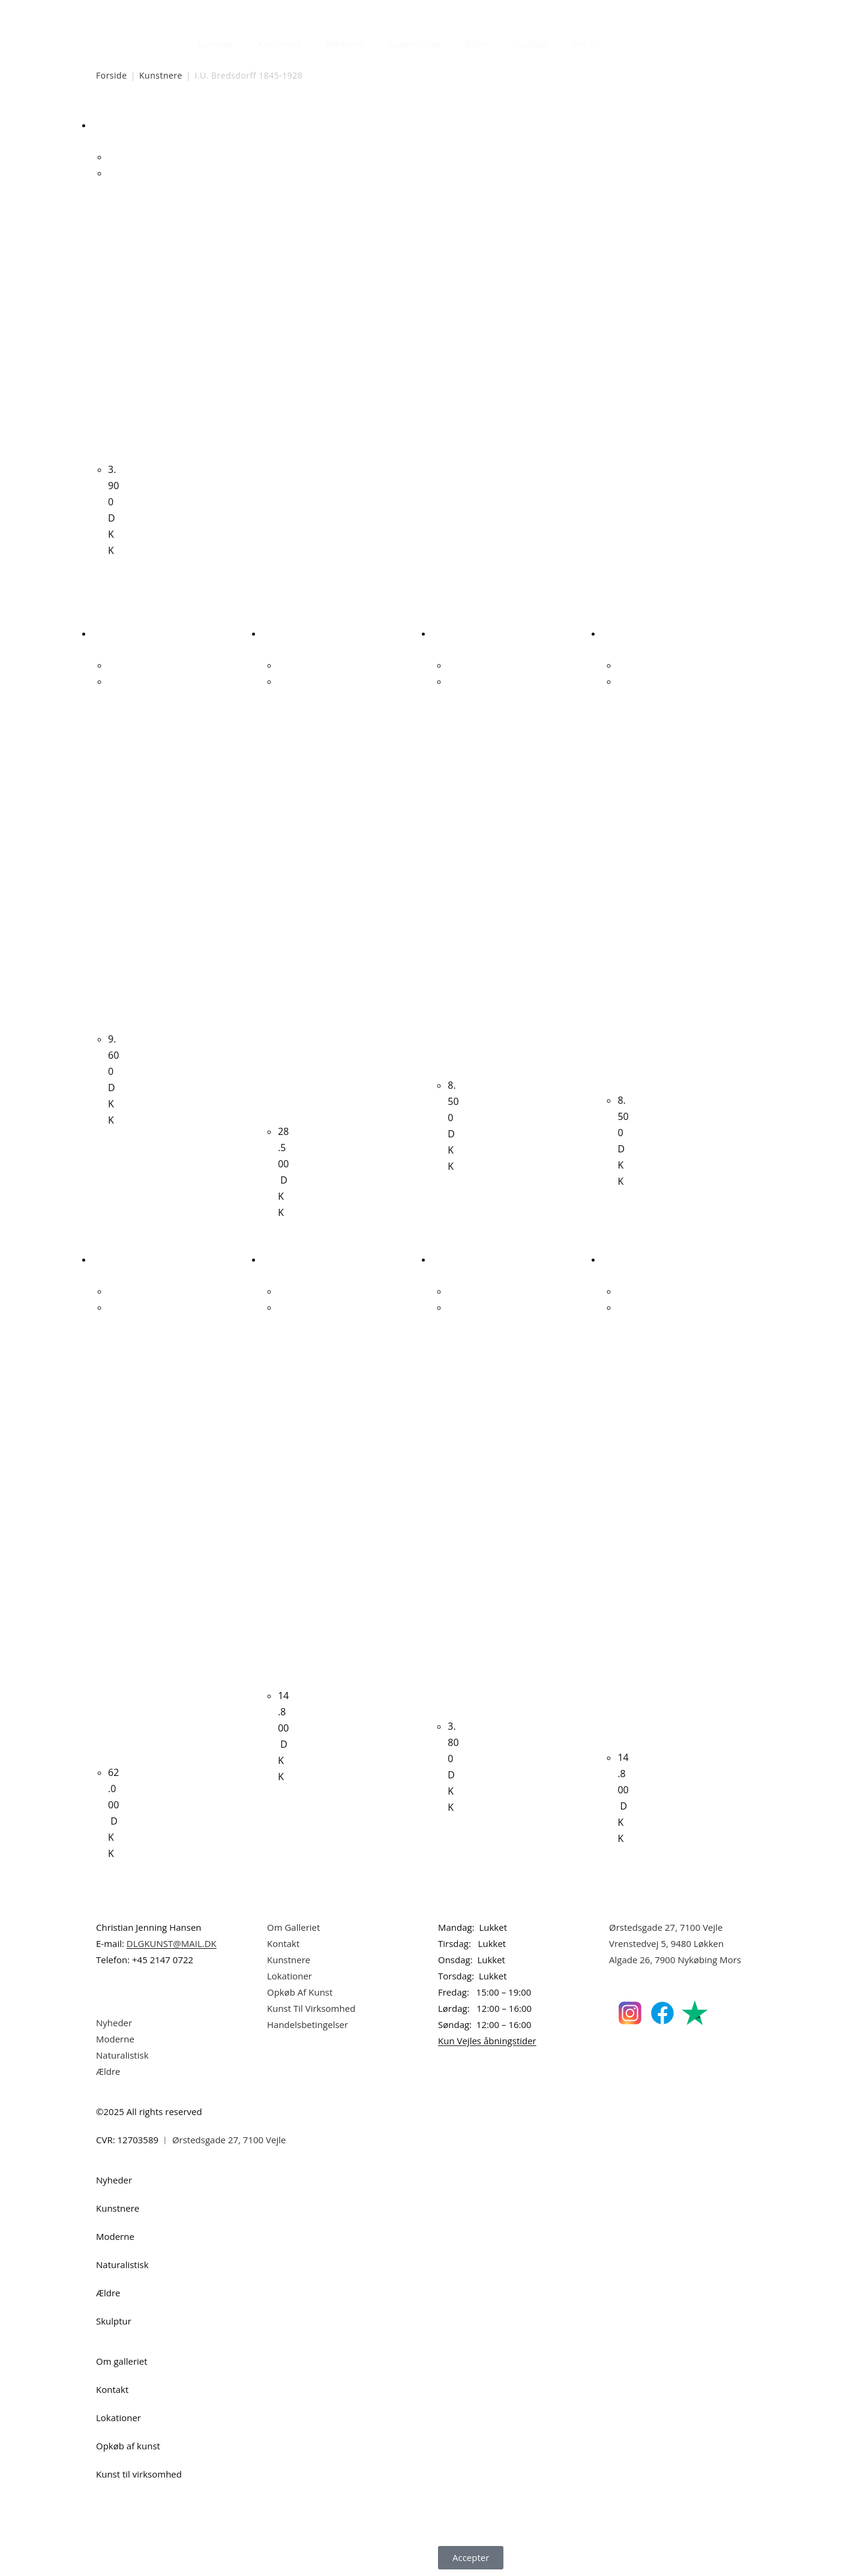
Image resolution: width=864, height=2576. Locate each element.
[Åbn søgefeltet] (620, 41)
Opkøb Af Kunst (299, 1992)
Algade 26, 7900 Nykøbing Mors (675, 1960)
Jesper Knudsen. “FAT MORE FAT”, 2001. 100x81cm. (622, 1522)
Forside (111, 75)
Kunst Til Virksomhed (311, 2008)
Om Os (586, 44)
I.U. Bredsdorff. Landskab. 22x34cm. (113, 311)
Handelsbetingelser (307, 2024)
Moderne (345, 44)
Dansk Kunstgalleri (150, 12)
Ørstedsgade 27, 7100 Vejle (666, 1927)
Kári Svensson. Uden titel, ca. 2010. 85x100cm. (283, 1491)
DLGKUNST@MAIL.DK (172, 1943)
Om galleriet (122, 2361)
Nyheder (216, 44)
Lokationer (289, 1976)
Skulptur (530, 44)
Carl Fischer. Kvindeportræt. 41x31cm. (113, 850)
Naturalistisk (414, 44)
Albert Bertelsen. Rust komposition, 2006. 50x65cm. (283, 896)
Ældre (476, 44)
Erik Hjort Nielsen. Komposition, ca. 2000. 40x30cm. (453, 1507)
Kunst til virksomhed (139, 2474)
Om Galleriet (293, 1927)
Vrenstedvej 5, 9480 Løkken (666, 1943)
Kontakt (283, 1943)
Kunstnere (279, 44)
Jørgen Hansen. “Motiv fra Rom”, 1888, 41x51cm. (622, 881)
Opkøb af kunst (128, 2446)
